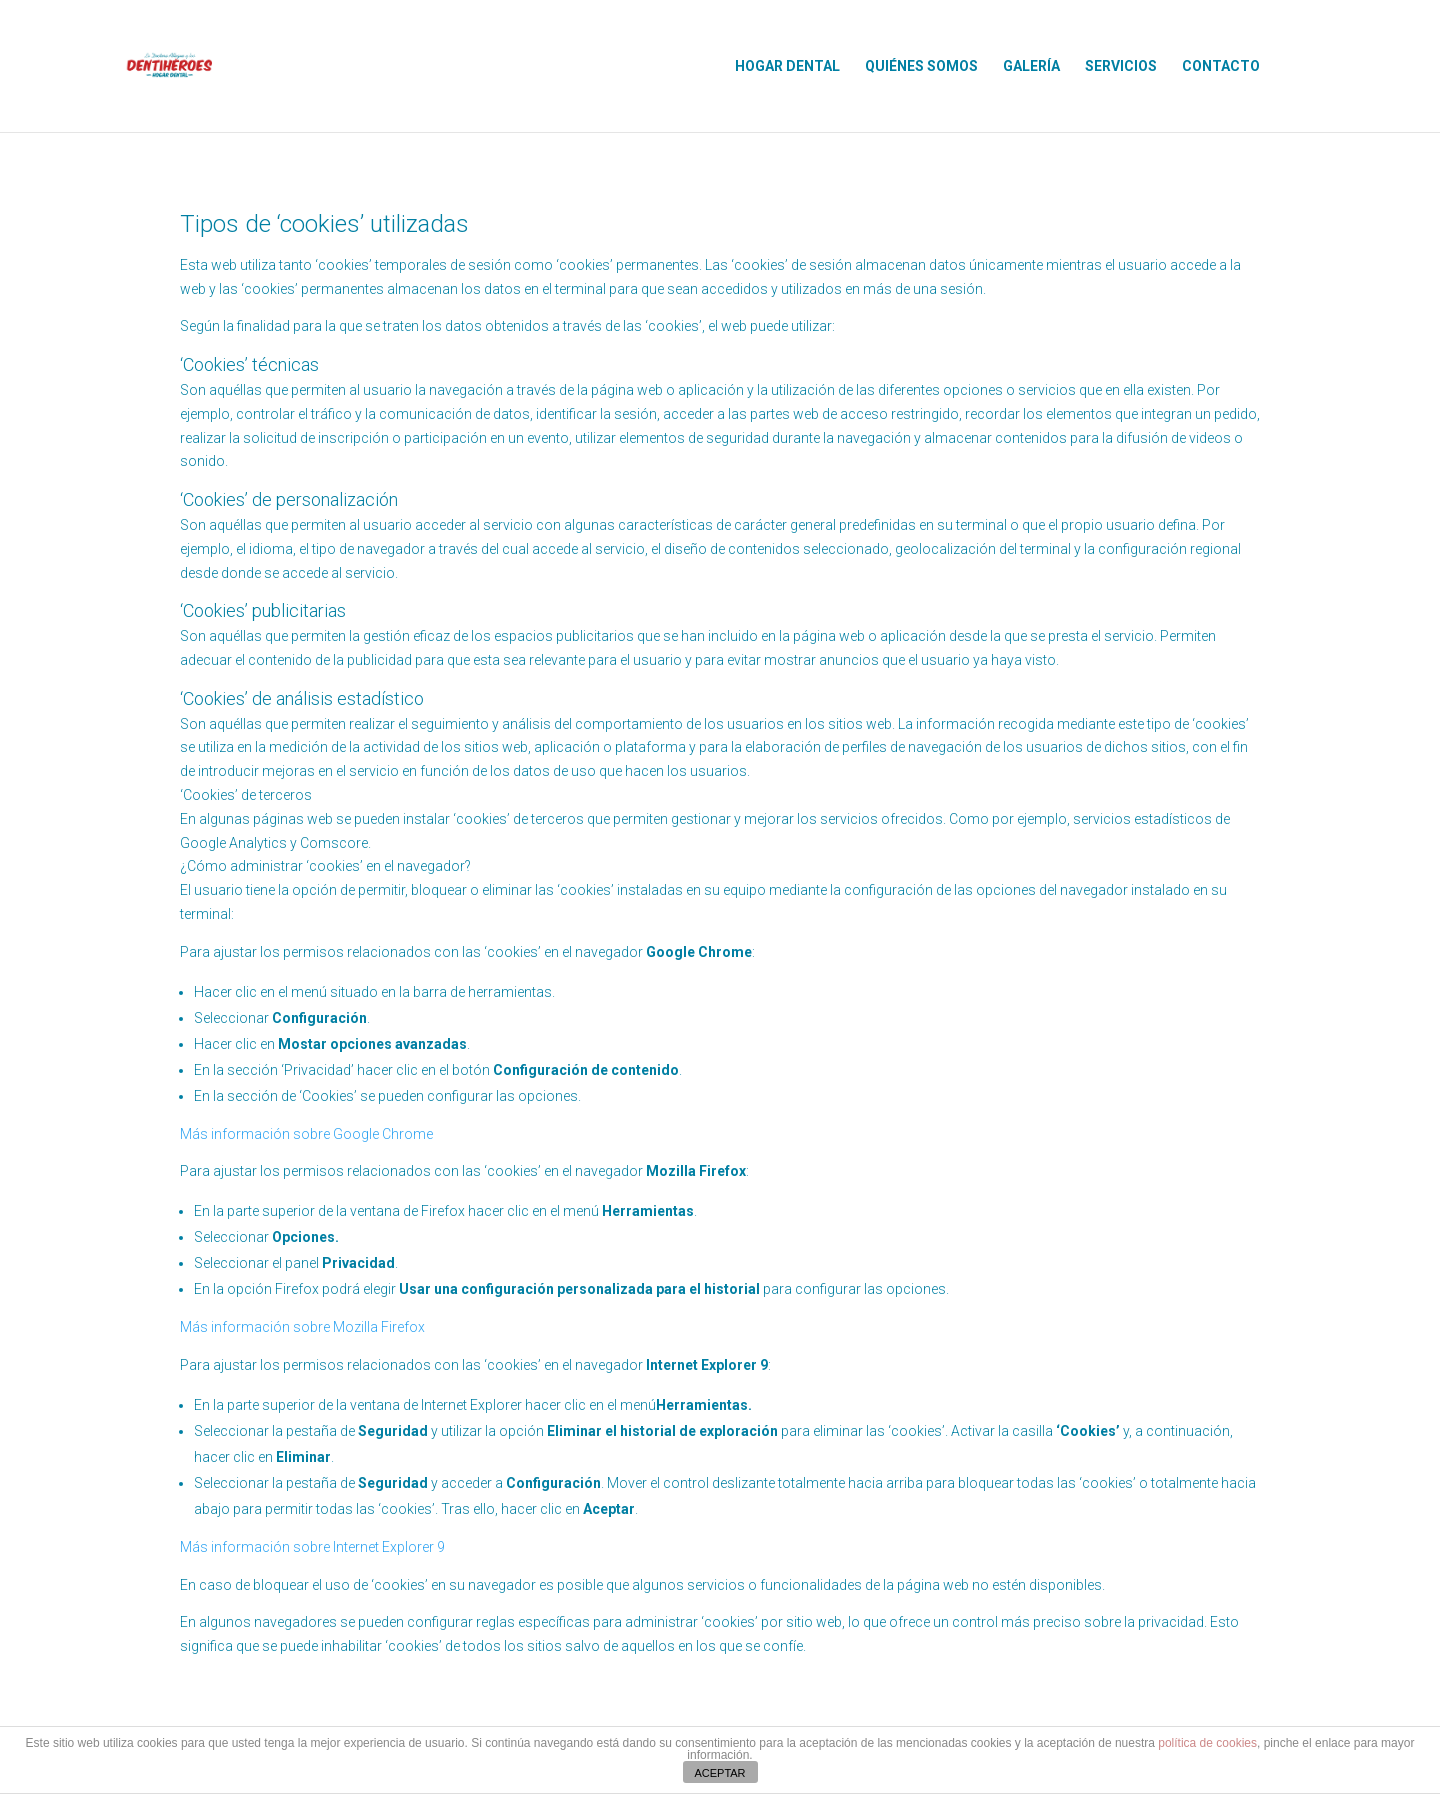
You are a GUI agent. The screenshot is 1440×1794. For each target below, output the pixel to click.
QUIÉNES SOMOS (921, 66)
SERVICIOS (1121, 66)
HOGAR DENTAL (787, 66)
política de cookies (1207, 1743)
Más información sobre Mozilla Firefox (302, 1327)
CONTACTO (1221, 66)
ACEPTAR (719, 1773)
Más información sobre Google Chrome (306, 1134)
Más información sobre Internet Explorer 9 (312, 1547)
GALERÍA (1031, 66)
